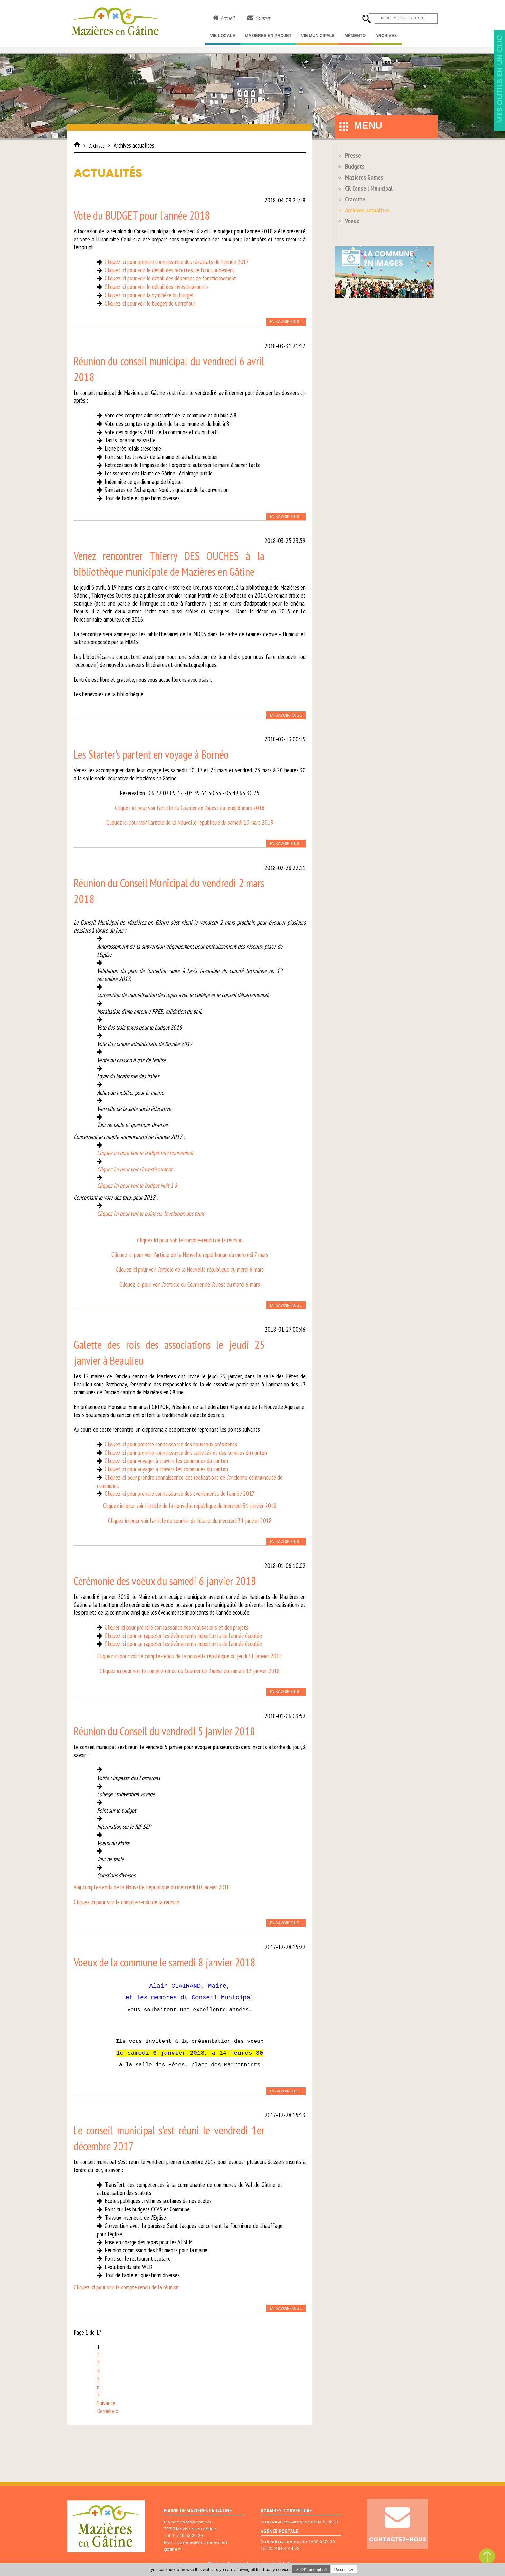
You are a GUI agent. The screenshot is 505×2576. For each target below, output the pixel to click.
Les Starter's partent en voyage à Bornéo (151, 754)
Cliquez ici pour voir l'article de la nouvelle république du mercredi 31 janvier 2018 (190, 1506)
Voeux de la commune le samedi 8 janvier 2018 (164, 1962)
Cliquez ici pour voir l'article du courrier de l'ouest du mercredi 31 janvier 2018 (190, 1520)
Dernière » (107, 2411)
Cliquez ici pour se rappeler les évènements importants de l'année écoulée (183, 1644)
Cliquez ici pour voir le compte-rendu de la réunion (190, 1240)
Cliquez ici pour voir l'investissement (134, 1169)
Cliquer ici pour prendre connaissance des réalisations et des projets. (177, 1627)
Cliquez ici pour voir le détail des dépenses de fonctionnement (170, 278)
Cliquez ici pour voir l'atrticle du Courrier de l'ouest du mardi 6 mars (189, 1284)
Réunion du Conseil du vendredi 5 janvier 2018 (164, 1731)
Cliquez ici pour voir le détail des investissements (157, 286)
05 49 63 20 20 (188, 2535)
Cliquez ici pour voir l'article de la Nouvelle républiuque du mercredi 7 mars (189, 1255)
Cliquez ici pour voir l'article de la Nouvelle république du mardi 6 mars (190, 1269)
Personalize (344, 2569)
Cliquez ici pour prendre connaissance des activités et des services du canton (186, 1452)
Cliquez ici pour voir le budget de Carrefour (150, 303)
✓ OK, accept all (311, 2569)
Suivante (106, 2403)
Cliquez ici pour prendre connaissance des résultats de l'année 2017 (177, 262)
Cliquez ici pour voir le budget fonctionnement (145, 1153)
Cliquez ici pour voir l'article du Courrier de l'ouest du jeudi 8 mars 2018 (190, 808)
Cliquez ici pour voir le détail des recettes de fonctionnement (170, 270)
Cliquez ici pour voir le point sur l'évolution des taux (150, 1213)
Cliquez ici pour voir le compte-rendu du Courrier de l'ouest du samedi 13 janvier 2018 (190, 1671)
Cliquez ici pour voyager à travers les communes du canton (166, 1460)
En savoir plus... (286, 321)
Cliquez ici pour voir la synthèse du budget (149, 295)
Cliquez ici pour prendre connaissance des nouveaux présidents (171, 1444)
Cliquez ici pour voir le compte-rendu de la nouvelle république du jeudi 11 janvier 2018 (189, 1656)
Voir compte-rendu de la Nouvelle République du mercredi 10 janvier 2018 (152, 1887)
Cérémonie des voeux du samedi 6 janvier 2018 (165, 1580)
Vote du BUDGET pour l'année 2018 (142, 215)
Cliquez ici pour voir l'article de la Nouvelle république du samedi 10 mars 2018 (189, 822)
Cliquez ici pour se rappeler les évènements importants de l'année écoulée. (184, 1636)
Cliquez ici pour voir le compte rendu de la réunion (126, 2287)
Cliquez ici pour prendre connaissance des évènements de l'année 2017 (180, 1493)
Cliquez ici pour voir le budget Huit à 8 (137, 1185)
